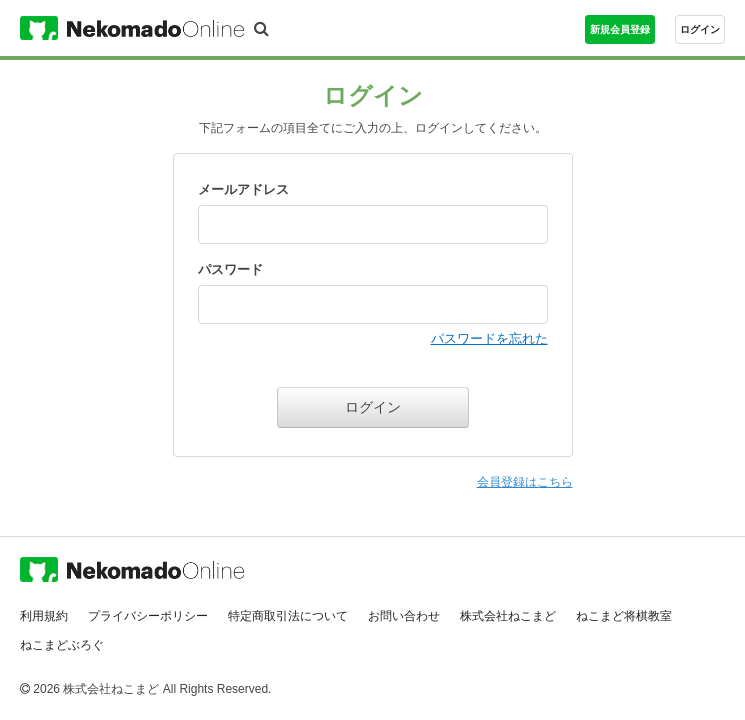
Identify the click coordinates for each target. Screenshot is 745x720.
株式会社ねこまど (508, 609)
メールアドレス (243, 189)
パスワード (230, 269)
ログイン (700, 29)
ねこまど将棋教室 (624, 609)
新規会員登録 (620, 29)
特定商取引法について (288, 609)
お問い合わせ (404, 609)
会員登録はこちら (525, 482)
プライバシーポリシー (148, 609)
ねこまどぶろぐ (62, 638)
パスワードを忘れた (489, 338)
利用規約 (44, 609)
